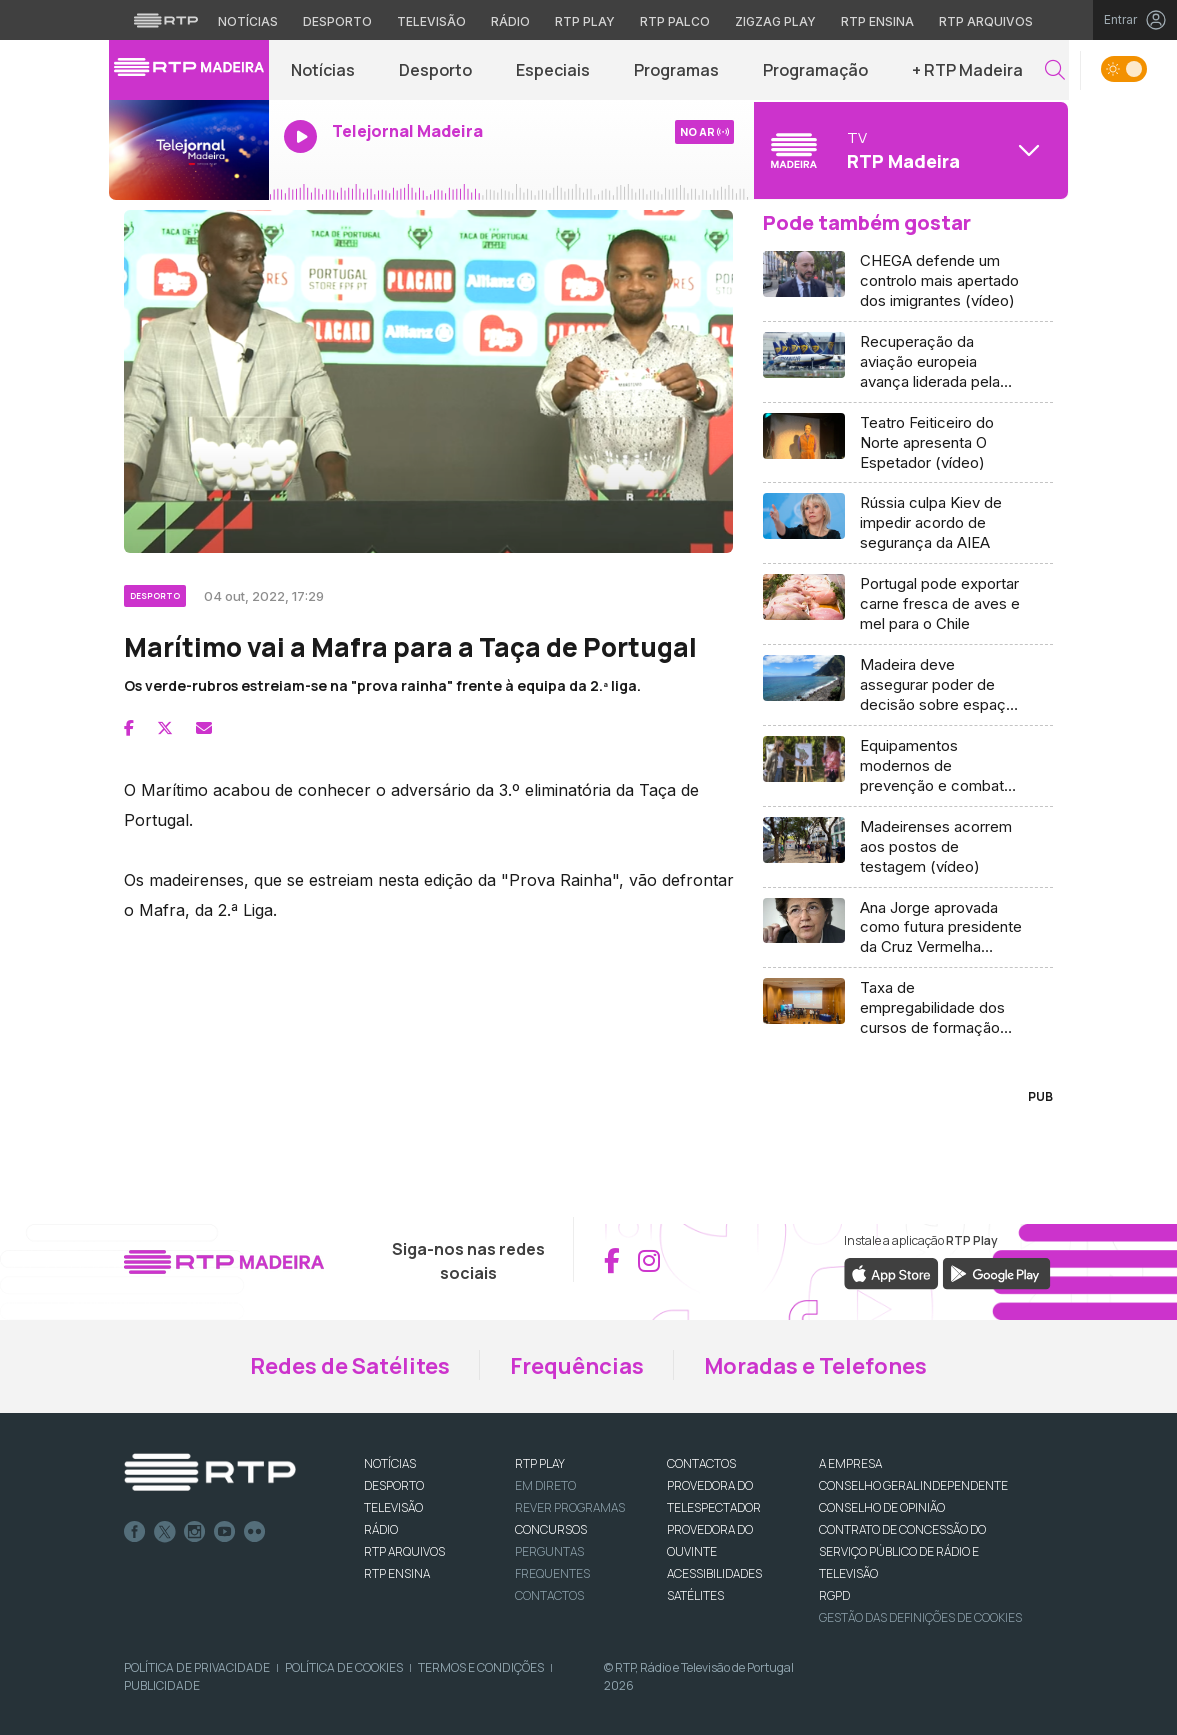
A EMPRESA (850, 1463)
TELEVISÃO (393, 1507)
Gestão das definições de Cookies (920, 1617)
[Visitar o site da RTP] (166, 20)
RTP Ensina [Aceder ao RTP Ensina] (877, 21)
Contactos (549, 1595)
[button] (1055, 70)
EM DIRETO (545, 1485)
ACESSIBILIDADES (714, 1573)
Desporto (435, 70)
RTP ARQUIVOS (404, 1551)
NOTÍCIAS (390, 1463)
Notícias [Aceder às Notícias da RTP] (248, 21)
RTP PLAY (540, 1463)
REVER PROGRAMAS (570, 1507)
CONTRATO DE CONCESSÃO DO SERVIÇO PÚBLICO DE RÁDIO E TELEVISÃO (902, 1551)
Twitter (165, 1532)
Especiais (553, 70)
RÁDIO (381, 1529)
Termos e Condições (481, 1667)
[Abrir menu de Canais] (909, 150)
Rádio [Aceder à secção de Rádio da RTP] (510, 21)
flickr (255, 1532)
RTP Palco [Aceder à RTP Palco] (675, 21)
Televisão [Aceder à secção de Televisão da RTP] (431, 21)
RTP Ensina (397, 1573)
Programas (676, 70)
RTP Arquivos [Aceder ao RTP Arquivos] (986, 21)
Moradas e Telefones (815, 1366)
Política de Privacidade (197, 1667)
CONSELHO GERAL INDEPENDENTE (913, 1485)
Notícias (323, 70)
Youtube (225, 1532)
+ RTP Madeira (967, 70)
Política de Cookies (344, 1667)
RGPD (834, 1595)
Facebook (135, 1532)
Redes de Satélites (350, 1366)
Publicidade (162, 1685)
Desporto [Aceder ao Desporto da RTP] (337, 21)
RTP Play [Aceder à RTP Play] (585, 21)
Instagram (195, 1532)
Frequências (577, 1366)
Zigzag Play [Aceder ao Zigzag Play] (775, 21)
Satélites (695, 1595)
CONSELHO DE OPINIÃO (882, 1507)
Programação (815, 70)
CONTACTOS (701, 1463)
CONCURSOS (551, 1529)
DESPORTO (394, 1485)
